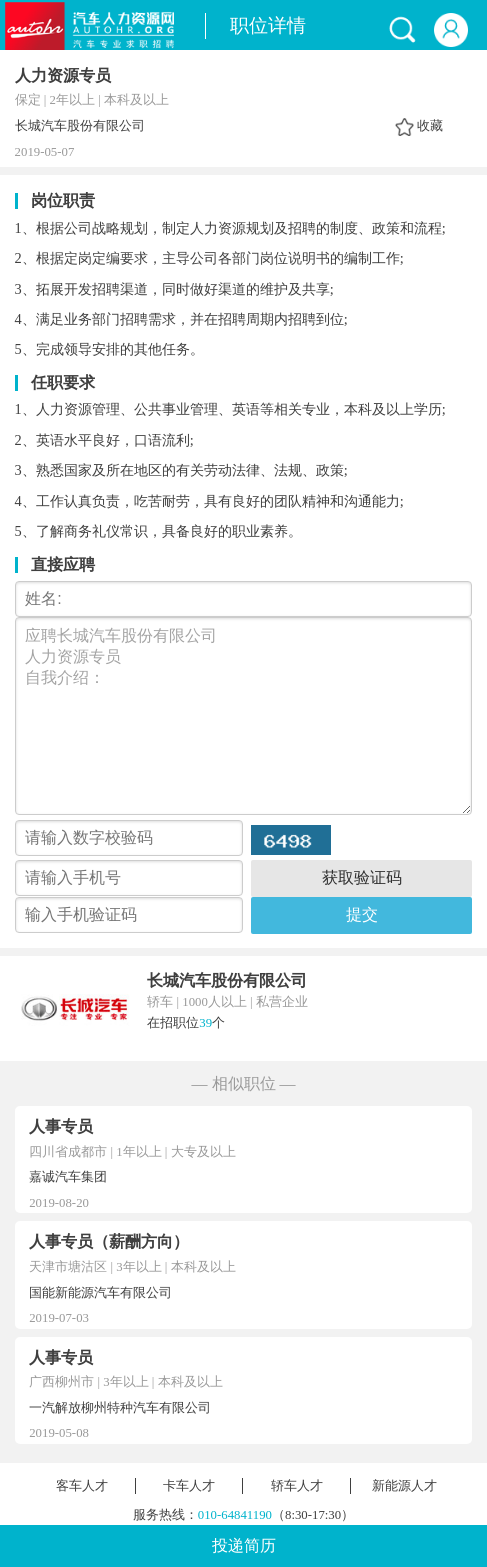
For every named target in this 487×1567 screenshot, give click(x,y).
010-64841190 (235, 1515)
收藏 (430, 126)
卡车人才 (189, 1486)
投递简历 (244, 1545)
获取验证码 (362, 877)
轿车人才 (297, 1486)
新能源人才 (404, 1486)
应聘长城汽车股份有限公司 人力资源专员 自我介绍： (244, 716)
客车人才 (82, 1486)
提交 (362, 914)
